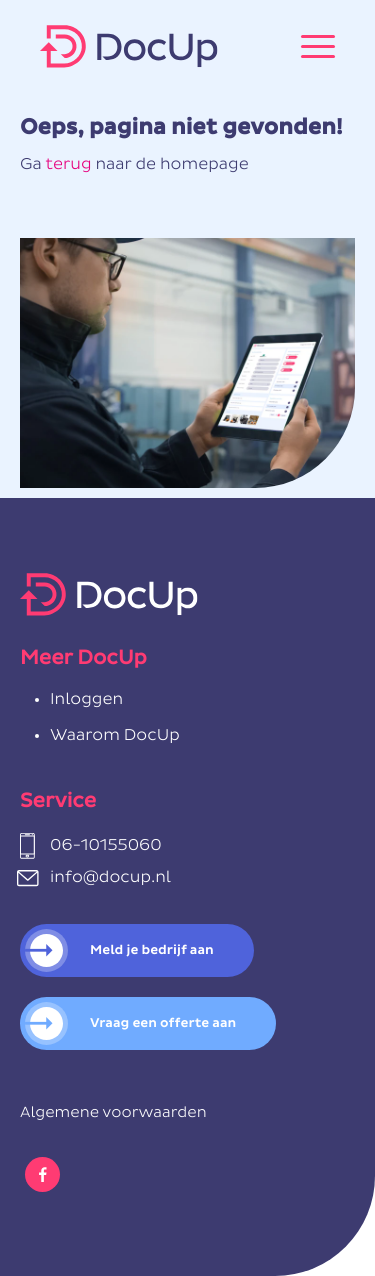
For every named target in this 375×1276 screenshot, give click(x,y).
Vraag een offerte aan (163, 1023)
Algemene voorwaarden (113, 1113)
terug (68, 165)
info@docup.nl (110, 878)
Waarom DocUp (115, 736)
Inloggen (86, 700)
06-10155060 (106, 846)
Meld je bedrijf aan (152, 950)
